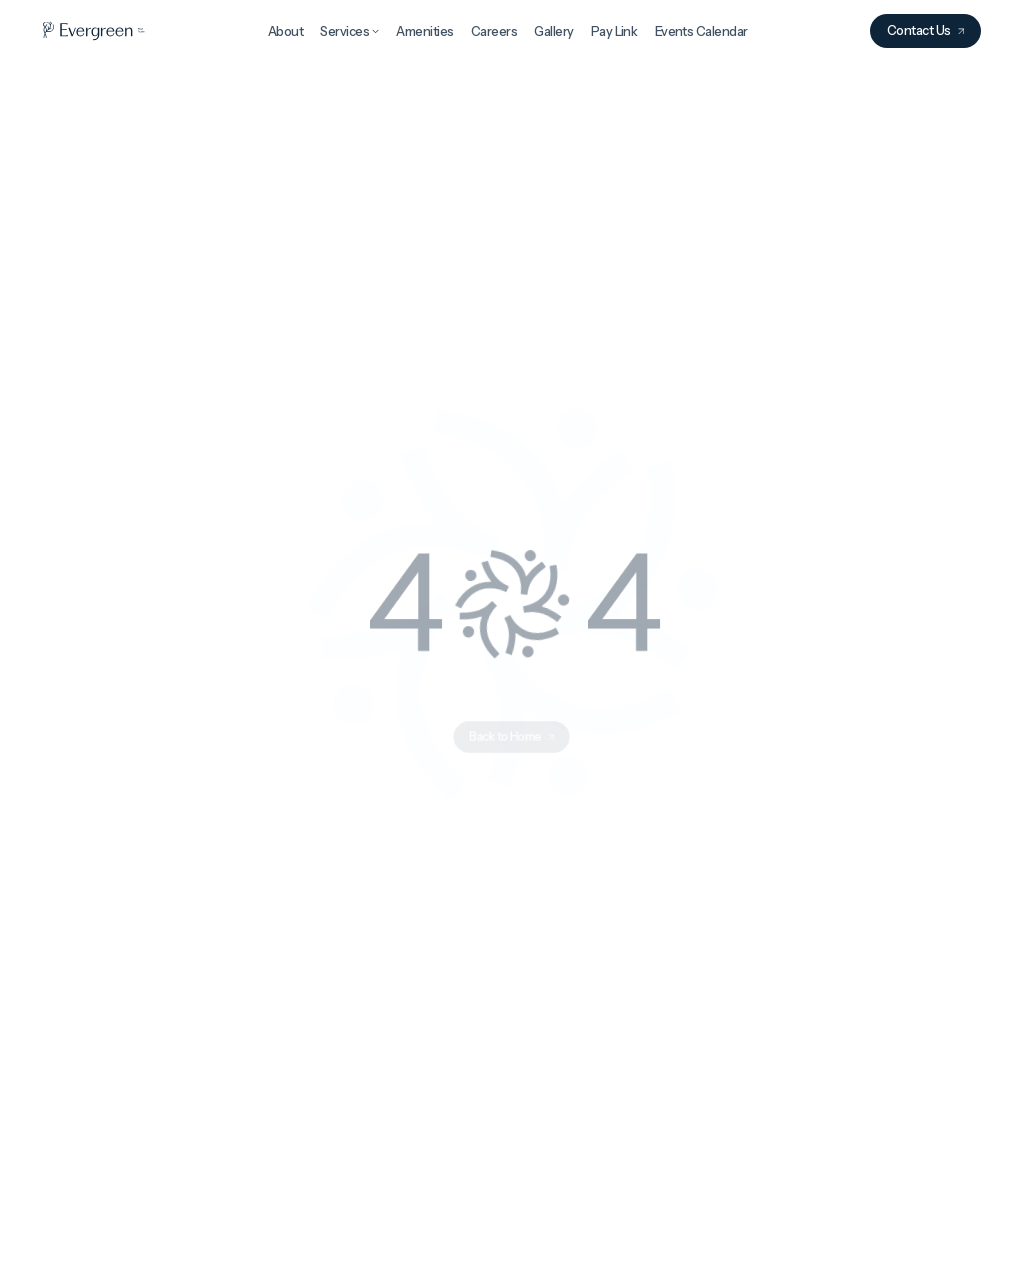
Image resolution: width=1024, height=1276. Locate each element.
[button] (350, 29)
